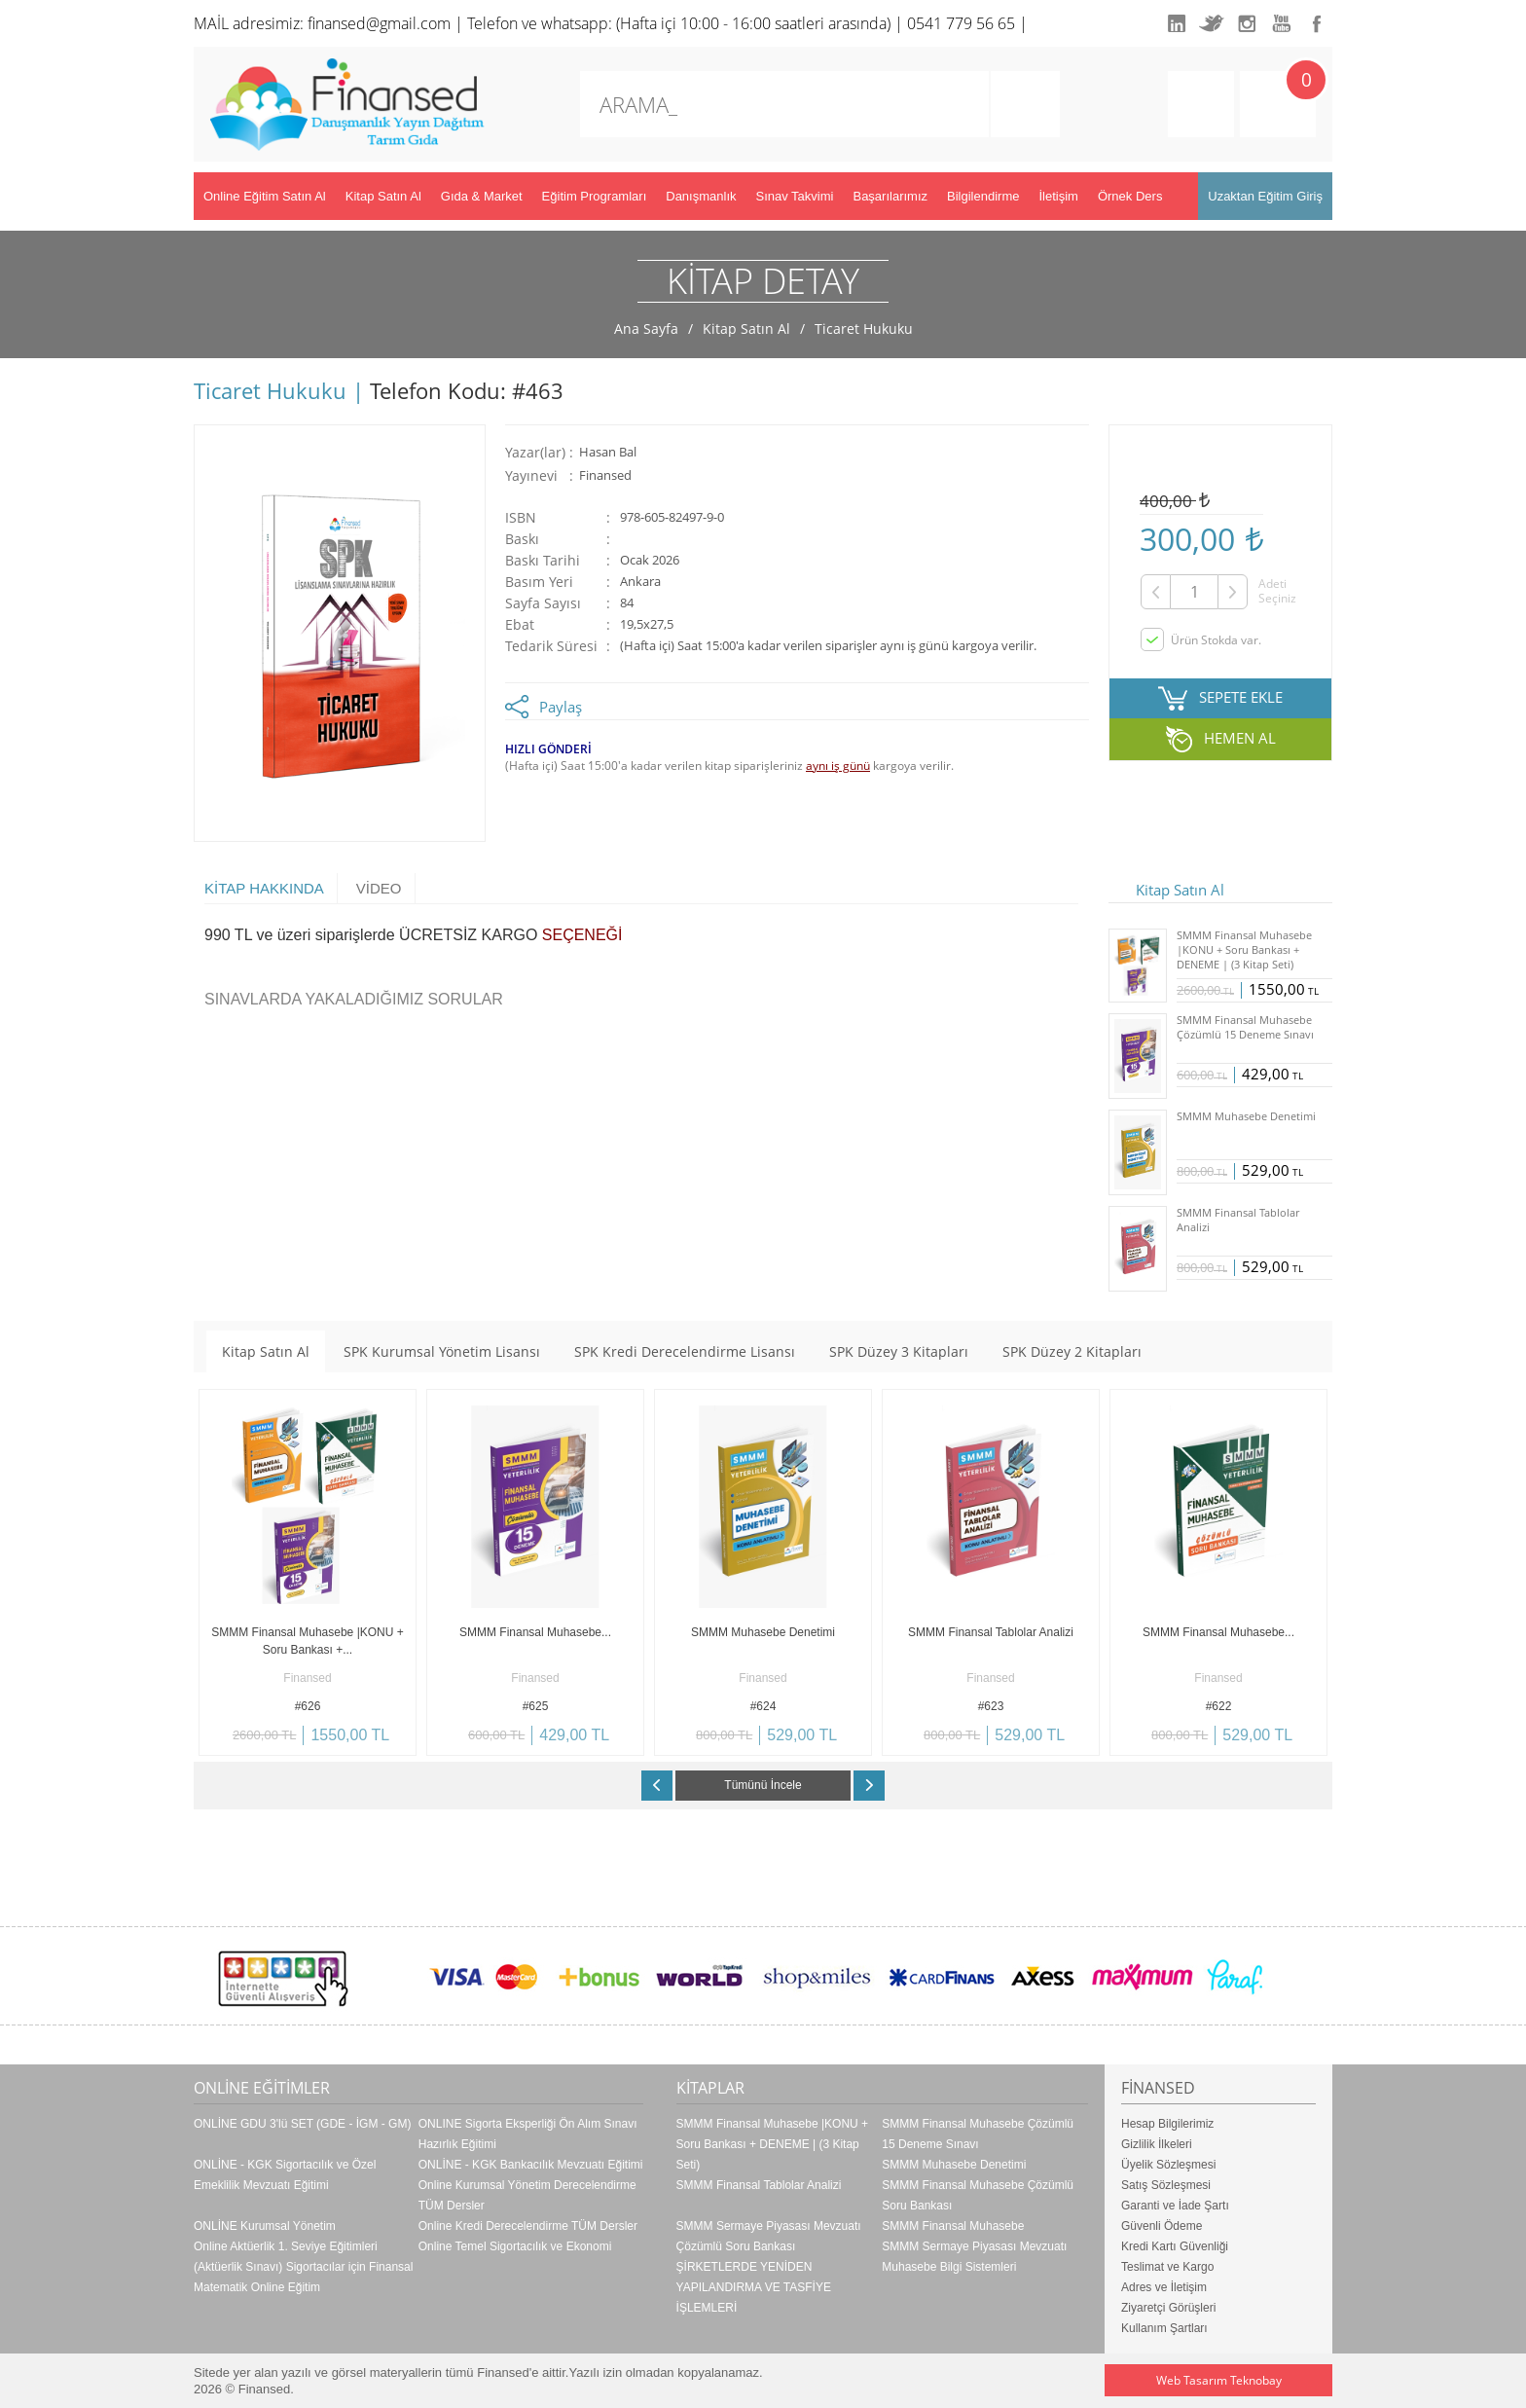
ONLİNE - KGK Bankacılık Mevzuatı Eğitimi (530, 2164)
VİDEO (379, 888)
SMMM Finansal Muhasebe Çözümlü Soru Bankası (977, 2195)
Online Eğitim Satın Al (264, 196)
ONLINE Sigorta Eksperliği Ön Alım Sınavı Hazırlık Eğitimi (527, 2134)
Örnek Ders (1130, 196)
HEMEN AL (1240, 738)
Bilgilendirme (983, 196)
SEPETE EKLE (1241, 697)
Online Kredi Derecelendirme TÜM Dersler (527, 2226)
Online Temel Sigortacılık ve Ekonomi (515, 2246)
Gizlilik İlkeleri (1156, 2144)
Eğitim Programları (594, 196)
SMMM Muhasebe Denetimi (954, 2164)
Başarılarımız (890, 196)
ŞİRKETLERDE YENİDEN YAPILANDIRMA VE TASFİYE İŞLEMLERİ (753, 2287)
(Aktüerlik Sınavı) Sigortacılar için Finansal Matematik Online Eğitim (303, 2277)
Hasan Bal (607, 452)
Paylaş (560, 706)
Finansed (605, 475)
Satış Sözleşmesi (1166, 2185)
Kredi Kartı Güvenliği (1174, 2246)
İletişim (1057, 196)
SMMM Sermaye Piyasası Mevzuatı (974, 2246)
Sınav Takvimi (795, 196)
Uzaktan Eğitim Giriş (1265, 196)
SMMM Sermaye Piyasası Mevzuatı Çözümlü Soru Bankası (768, 2236)
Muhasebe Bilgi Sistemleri (949, 2267)
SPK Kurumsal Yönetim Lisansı (442, 1351)
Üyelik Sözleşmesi (1168, 2164)
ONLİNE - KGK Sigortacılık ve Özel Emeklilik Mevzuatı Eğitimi (285, 2175)
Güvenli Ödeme (1161, 2226)
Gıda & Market (482, 196)
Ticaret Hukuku (864, 328)
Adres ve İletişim (1164, 2287)
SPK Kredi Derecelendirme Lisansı (684, 1351)
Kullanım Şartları (1164, 2328)
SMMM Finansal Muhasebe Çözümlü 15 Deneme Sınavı (977, 2134)
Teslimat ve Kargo (1167, 2267)
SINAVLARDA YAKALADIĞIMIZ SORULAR (353, 999)
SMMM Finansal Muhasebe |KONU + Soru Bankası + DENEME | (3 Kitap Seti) (772, 2144)
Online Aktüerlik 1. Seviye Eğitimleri (286, 2246)
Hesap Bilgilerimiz (1167, 2124)
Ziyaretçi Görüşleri (1168, 2308)
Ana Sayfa (646, 328)
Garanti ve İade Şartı (1175, 2205)
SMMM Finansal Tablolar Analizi (759, 2185)
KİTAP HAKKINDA (264, 888)
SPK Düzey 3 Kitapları (898, 1351)
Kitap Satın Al (383, 196)
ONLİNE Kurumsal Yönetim (265, 2226)
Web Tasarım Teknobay (1219, 2380)
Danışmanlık (701, 196)
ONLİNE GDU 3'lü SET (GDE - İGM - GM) (302, 2124)
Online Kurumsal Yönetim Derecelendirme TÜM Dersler (527, 2195)
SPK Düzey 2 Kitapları (1072, 1351)
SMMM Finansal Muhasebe (953, 2226)
